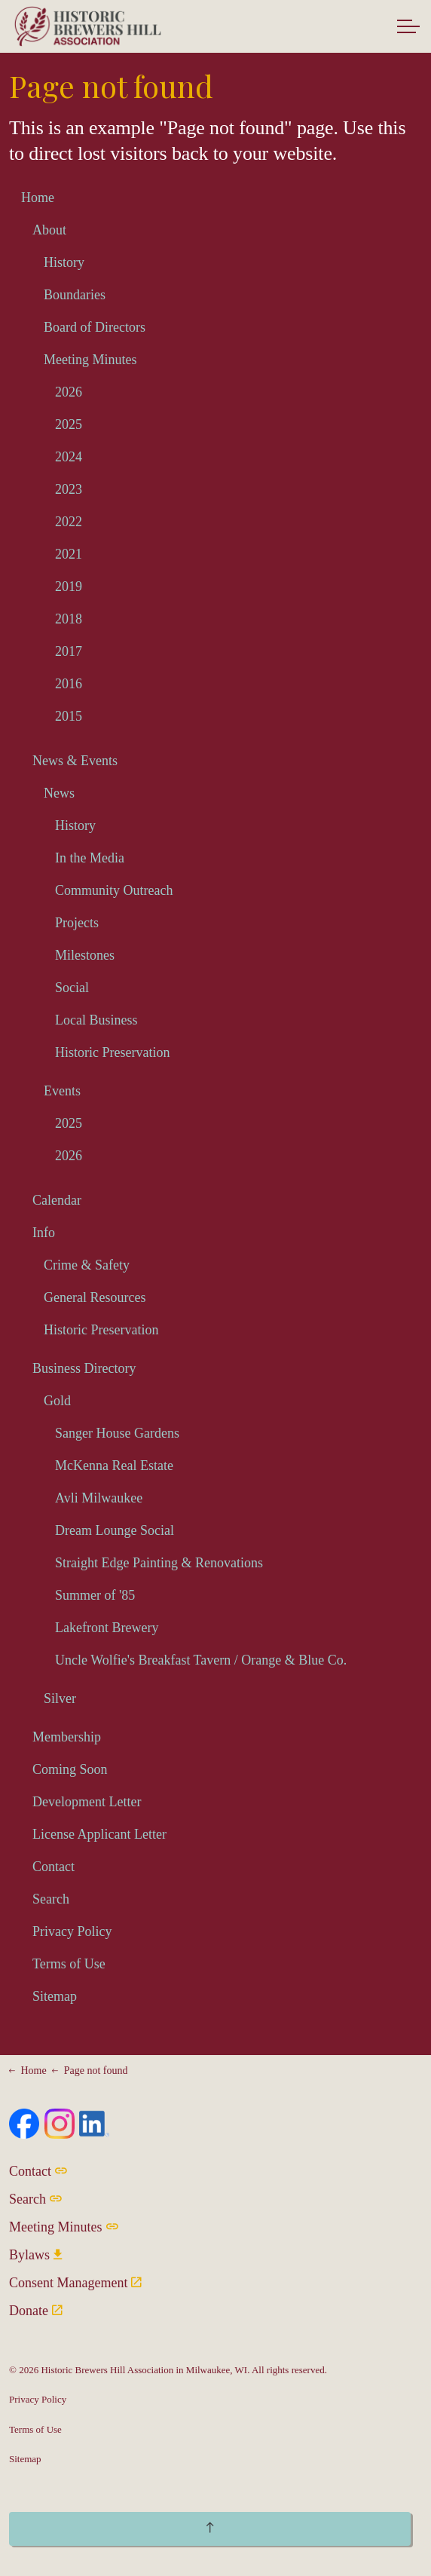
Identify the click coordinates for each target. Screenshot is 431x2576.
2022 (68, 521)
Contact (53, 1866)
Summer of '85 (95, 1595)
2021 (68, 554)
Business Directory (84, 1368)
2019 (68, 586)
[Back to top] (210, 2529)
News (59, 793)
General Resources (94, 1297)
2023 (68, 489)
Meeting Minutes (90, 359)
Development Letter (86, 1801)
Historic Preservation (112, 1052)
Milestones (85, 955)
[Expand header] (408, 26)
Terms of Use (68, 1963)
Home (37, 197)
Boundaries (74, 294)
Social (72, 987)
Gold (57, 1400)
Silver (60, 1698)
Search (50, 1899)
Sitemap (54, 1996)
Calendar (56, 1200)
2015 (68, 716)
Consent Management (75, 2282)
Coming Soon (70, 1769)
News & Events (75, 760)
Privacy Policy (72, 1931)
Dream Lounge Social (114, 1530)
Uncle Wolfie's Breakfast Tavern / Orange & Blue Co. (201, 1660)
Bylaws (35, 2254)
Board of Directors (94, 327)
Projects (77, 922)
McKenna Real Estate (114, 1465)
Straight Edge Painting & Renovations (159, 1562)
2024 (68, 456)
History (64, 262)
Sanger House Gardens (117, 1433)
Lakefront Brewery (106, 1627)
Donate (36, 2310)
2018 (68, 618)
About (49, 229)
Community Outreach (114, 890)
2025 (68, 424)
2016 (68, 683)
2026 (68, 392)
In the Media (89, 857)
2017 (68, 651)
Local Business (96, 1020)
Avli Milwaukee (98, 1497)
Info (43, 1232)
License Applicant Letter (99, 1834)
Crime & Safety (87, 1265)
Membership (66, 1736)
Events (62, 1090)
